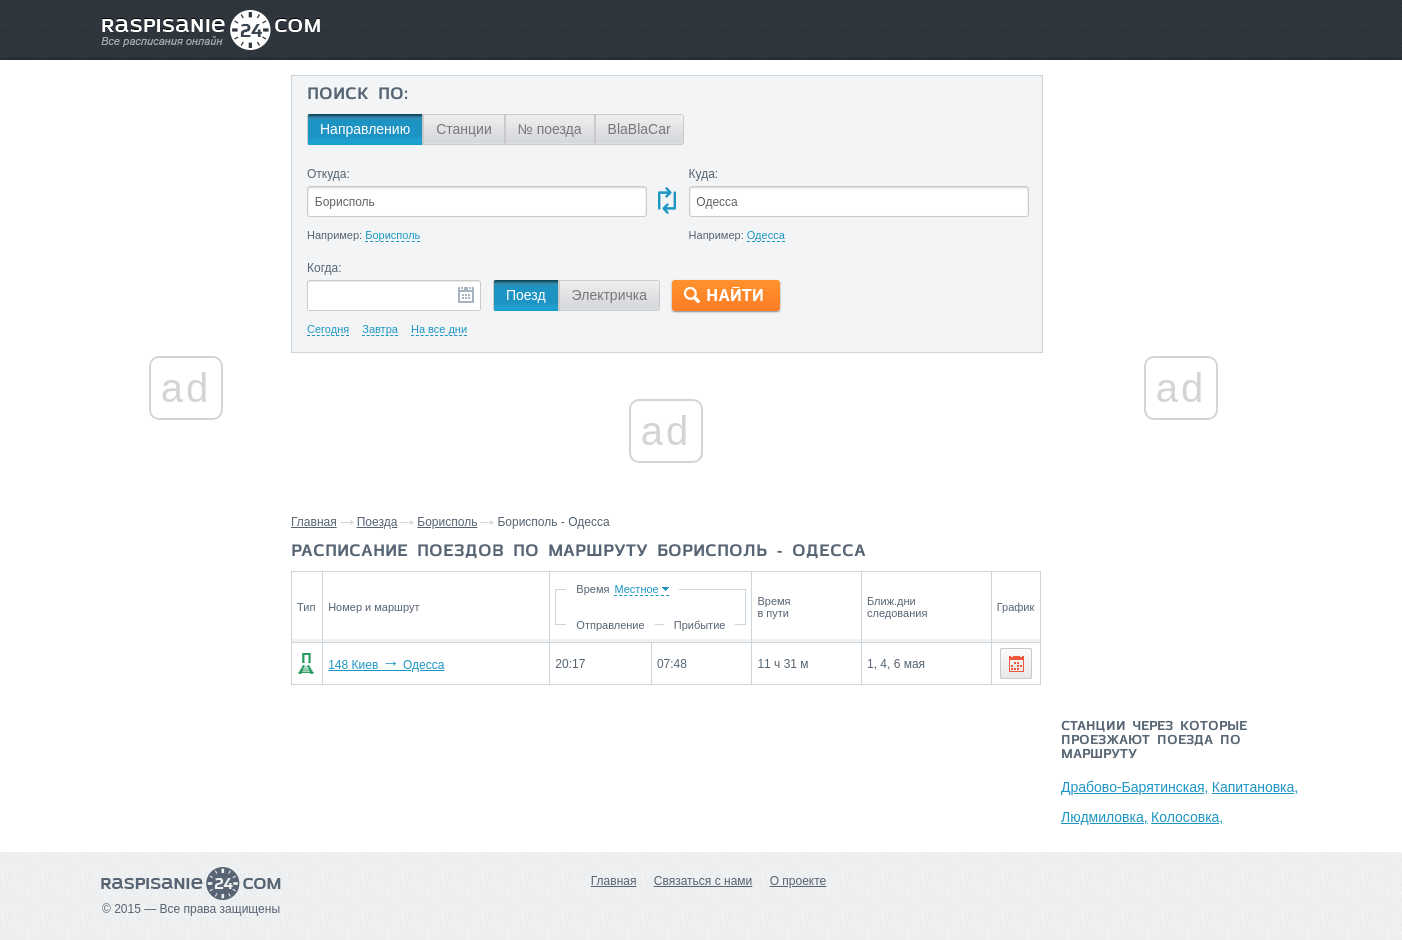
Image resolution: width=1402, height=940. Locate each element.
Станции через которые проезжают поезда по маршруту (1154, 741)
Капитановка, (1255, 787)
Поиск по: (357, 95)
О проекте (798, 881)
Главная (314, 522)
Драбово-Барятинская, (1134, 787)
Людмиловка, (1104, 817)
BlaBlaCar (639, 129)
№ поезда (550, 129)
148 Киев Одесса (386, 665)
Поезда (377, 522)
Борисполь (447, 522)
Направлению (365, 129)
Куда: (704, 174)
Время (592, 589)
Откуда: (328, 174)
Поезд (526, 295)
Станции (464, 129)
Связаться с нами (703, 881)
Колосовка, (1187, 817)
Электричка (609, 295)
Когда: (324, 268)
